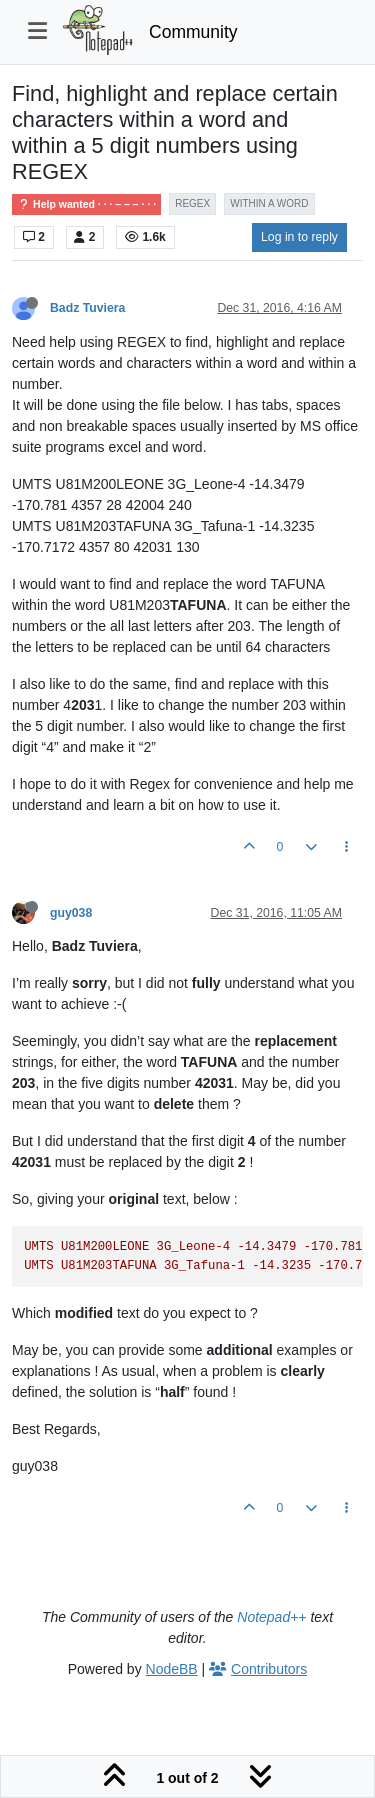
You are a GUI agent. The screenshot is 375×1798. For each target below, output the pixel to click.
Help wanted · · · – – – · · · (86, 204)
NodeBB (172, 1669)
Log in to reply (299, 237)
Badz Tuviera (87, 308)
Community (193, 32)
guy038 (71, 913)
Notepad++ (271, 1617)
